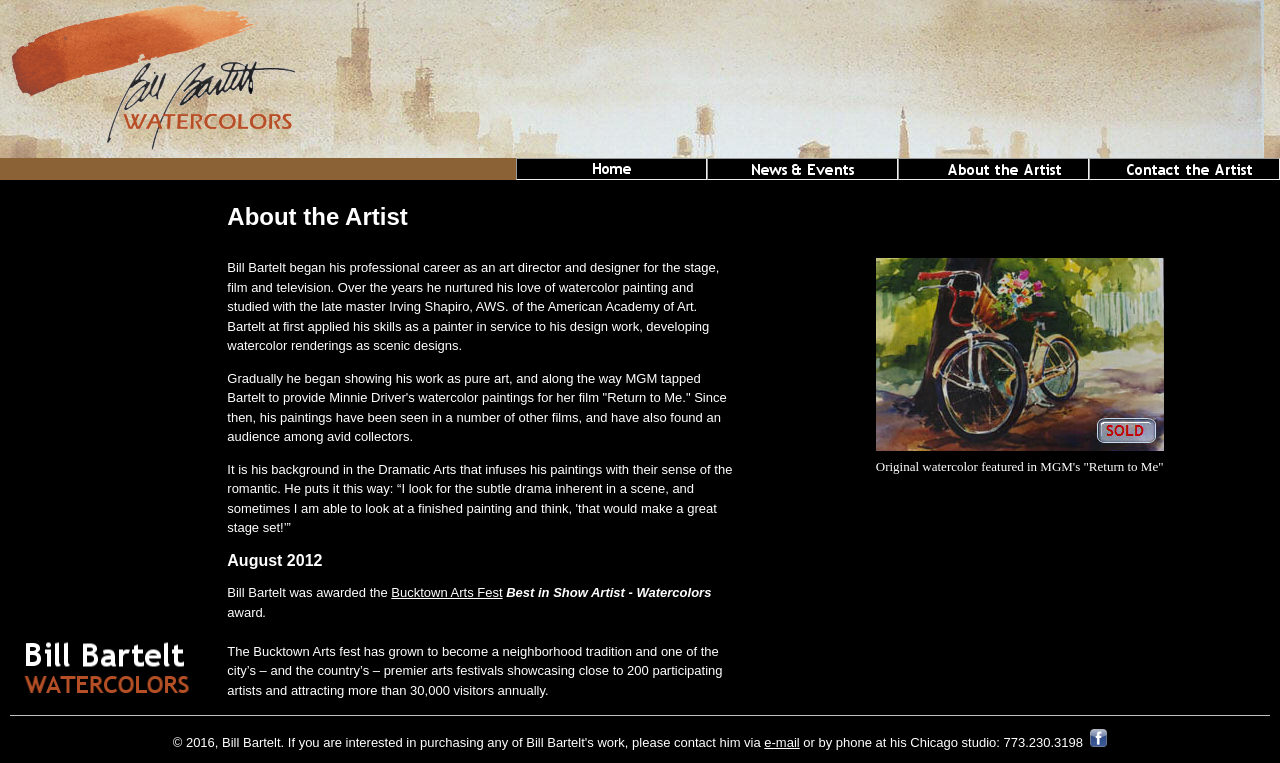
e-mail (781, 742)
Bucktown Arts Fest (446, 592)
